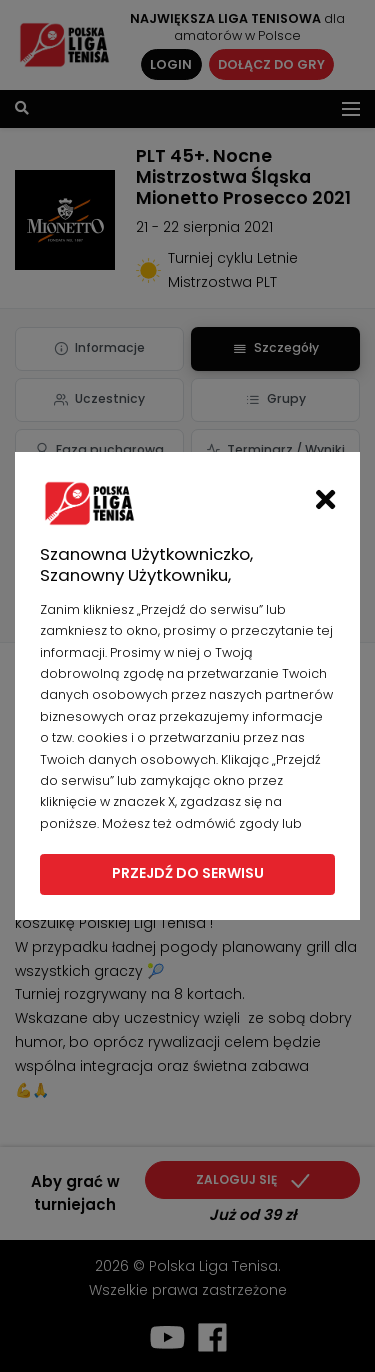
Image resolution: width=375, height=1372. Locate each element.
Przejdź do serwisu (188, 873)
